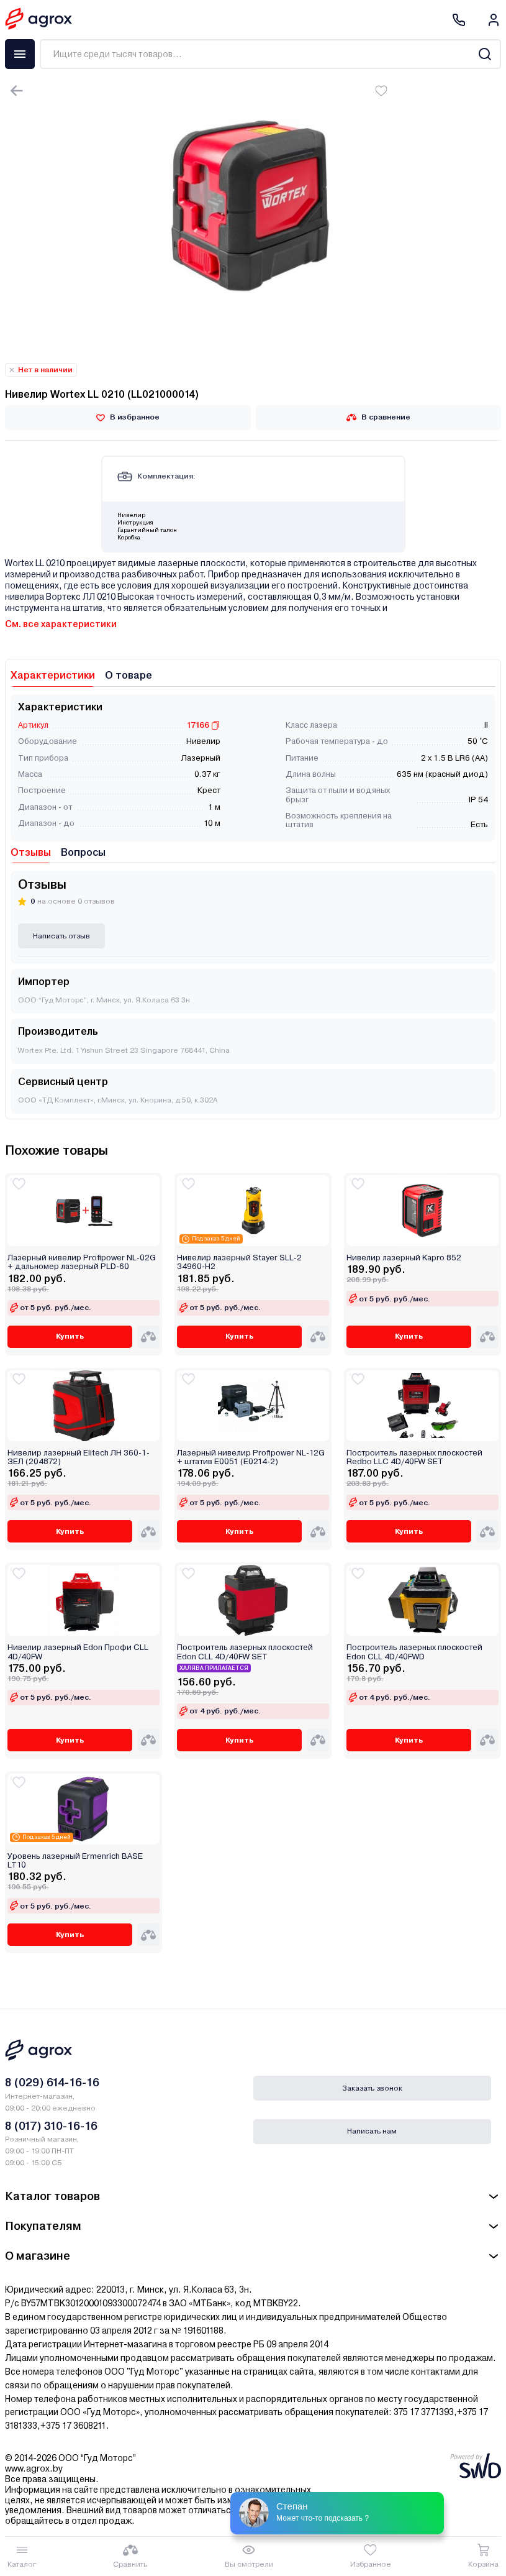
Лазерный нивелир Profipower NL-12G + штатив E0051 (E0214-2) (251, 1457)
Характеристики (53, 675)
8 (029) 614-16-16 (52, 2082)
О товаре (128, 675)
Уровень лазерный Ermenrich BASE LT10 (75, 1860)
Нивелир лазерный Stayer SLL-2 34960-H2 (239, 1262)
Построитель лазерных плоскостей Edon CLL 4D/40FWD (414, 1652)
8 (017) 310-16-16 (51, 2125)
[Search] (484, 54)
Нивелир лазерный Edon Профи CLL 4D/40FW (77, 1652)
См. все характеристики (61, 624)
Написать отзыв (61, 936)
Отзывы (31, 852)
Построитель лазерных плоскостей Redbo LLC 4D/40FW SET (414, 1457)
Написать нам (372, 2131)
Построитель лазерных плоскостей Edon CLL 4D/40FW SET (245, 1652)
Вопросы (83, 852)
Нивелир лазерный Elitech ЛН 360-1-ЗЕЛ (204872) (78, 1457)
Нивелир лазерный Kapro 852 (403, 1258)
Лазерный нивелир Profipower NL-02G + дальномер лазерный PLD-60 (81, 1262)
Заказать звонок (372, 2088)
